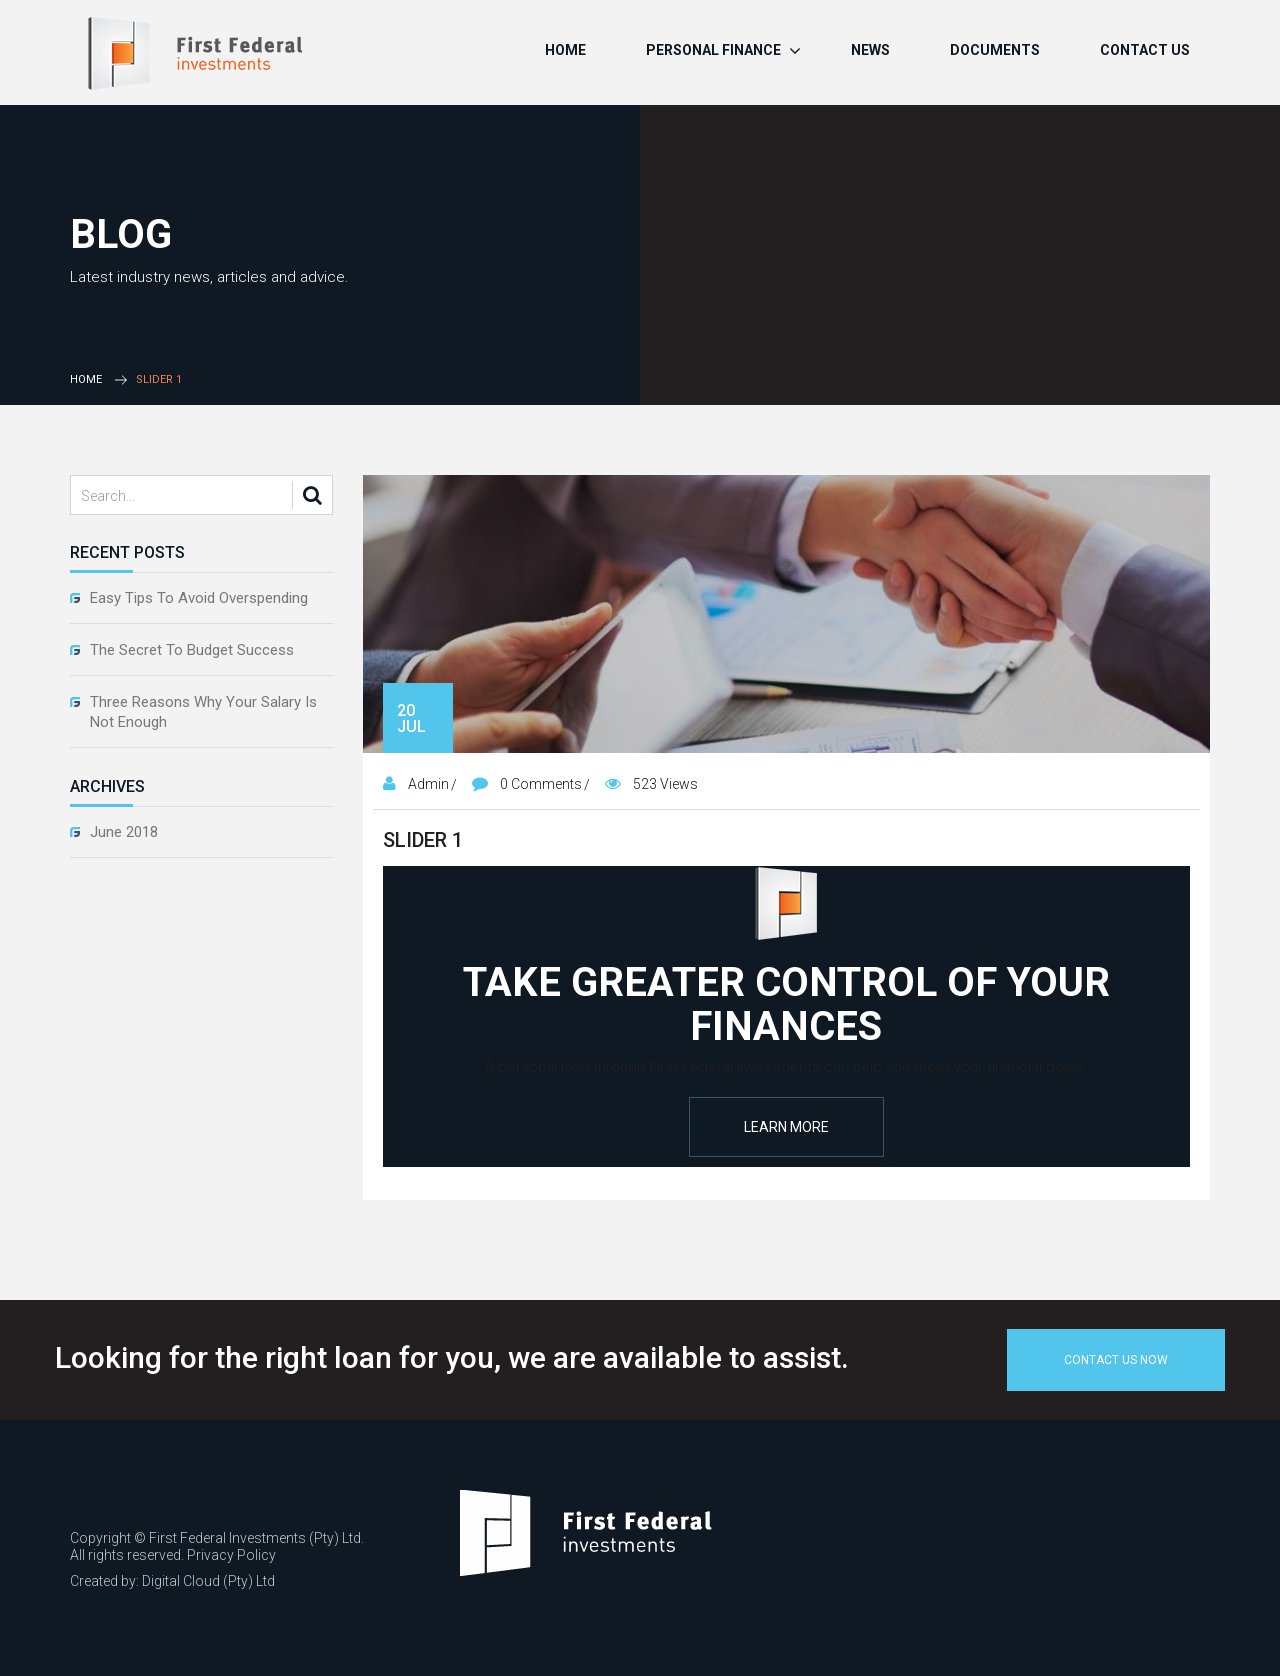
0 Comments (541, 784)
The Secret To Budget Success (192, 650)
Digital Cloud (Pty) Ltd (208, 1581)
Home (86, 379)
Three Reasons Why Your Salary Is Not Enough (203, 712)
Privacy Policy (231, 1555)
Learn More (786, 1127)
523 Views (665, 784)
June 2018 (124, 832)
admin (428, 784)
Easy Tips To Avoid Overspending (199, 598)
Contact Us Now (1116, 1360)
